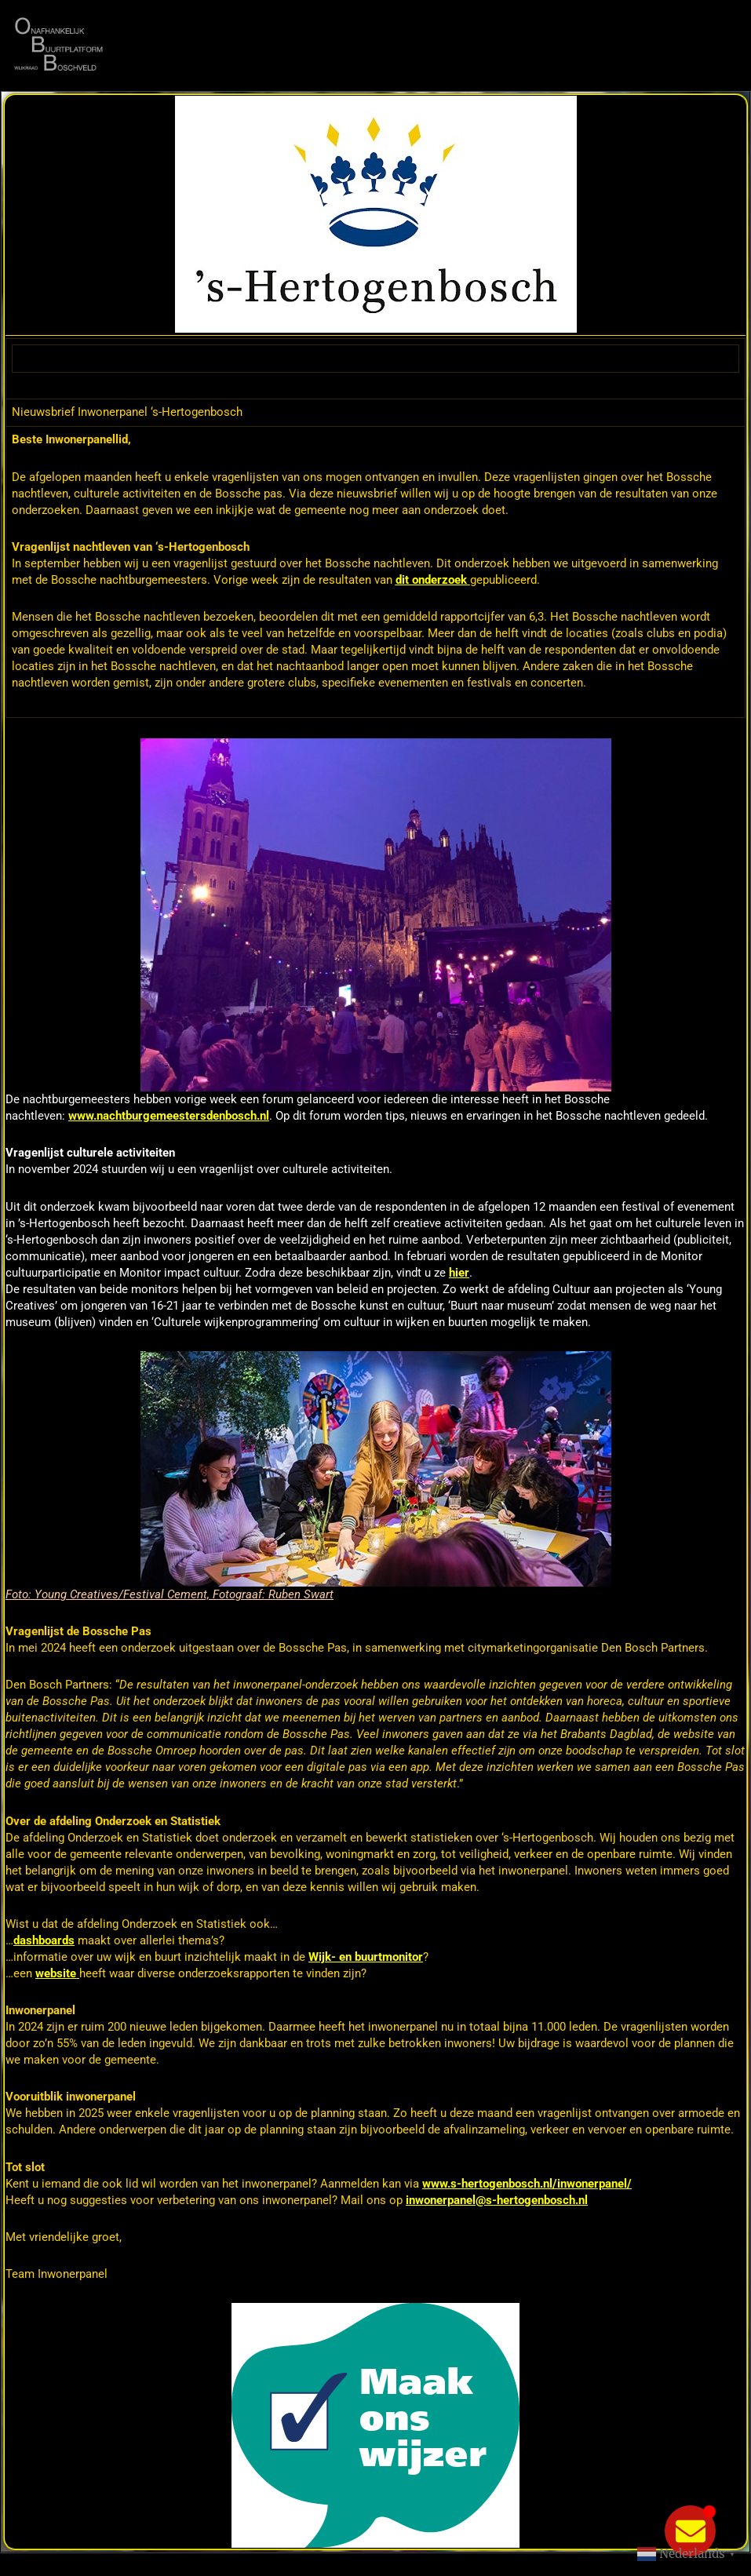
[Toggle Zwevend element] (690, 2530)
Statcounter (37, 2565)
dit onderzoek (431, 580)
